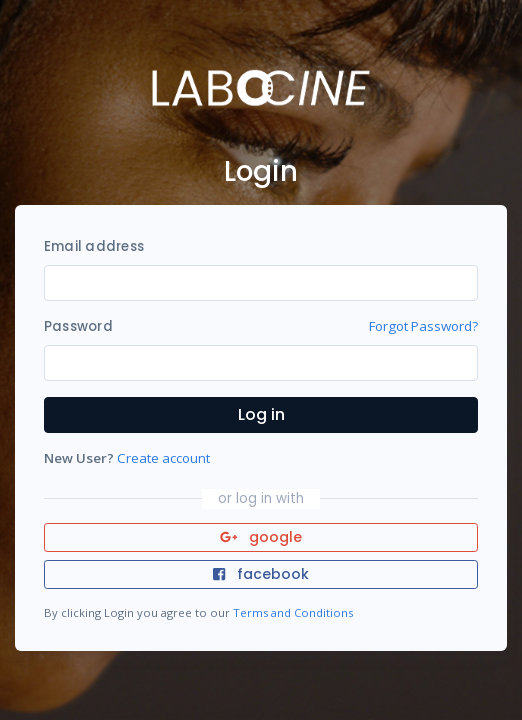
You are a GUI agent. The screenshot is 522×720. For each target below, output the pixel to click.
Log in (261, 414)
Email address (94, 246)
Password (78, 326)
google (261, 537)
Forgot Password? (423, 326)
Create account (163, 458)
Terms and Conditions (293, 612)
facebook (261, 574)
